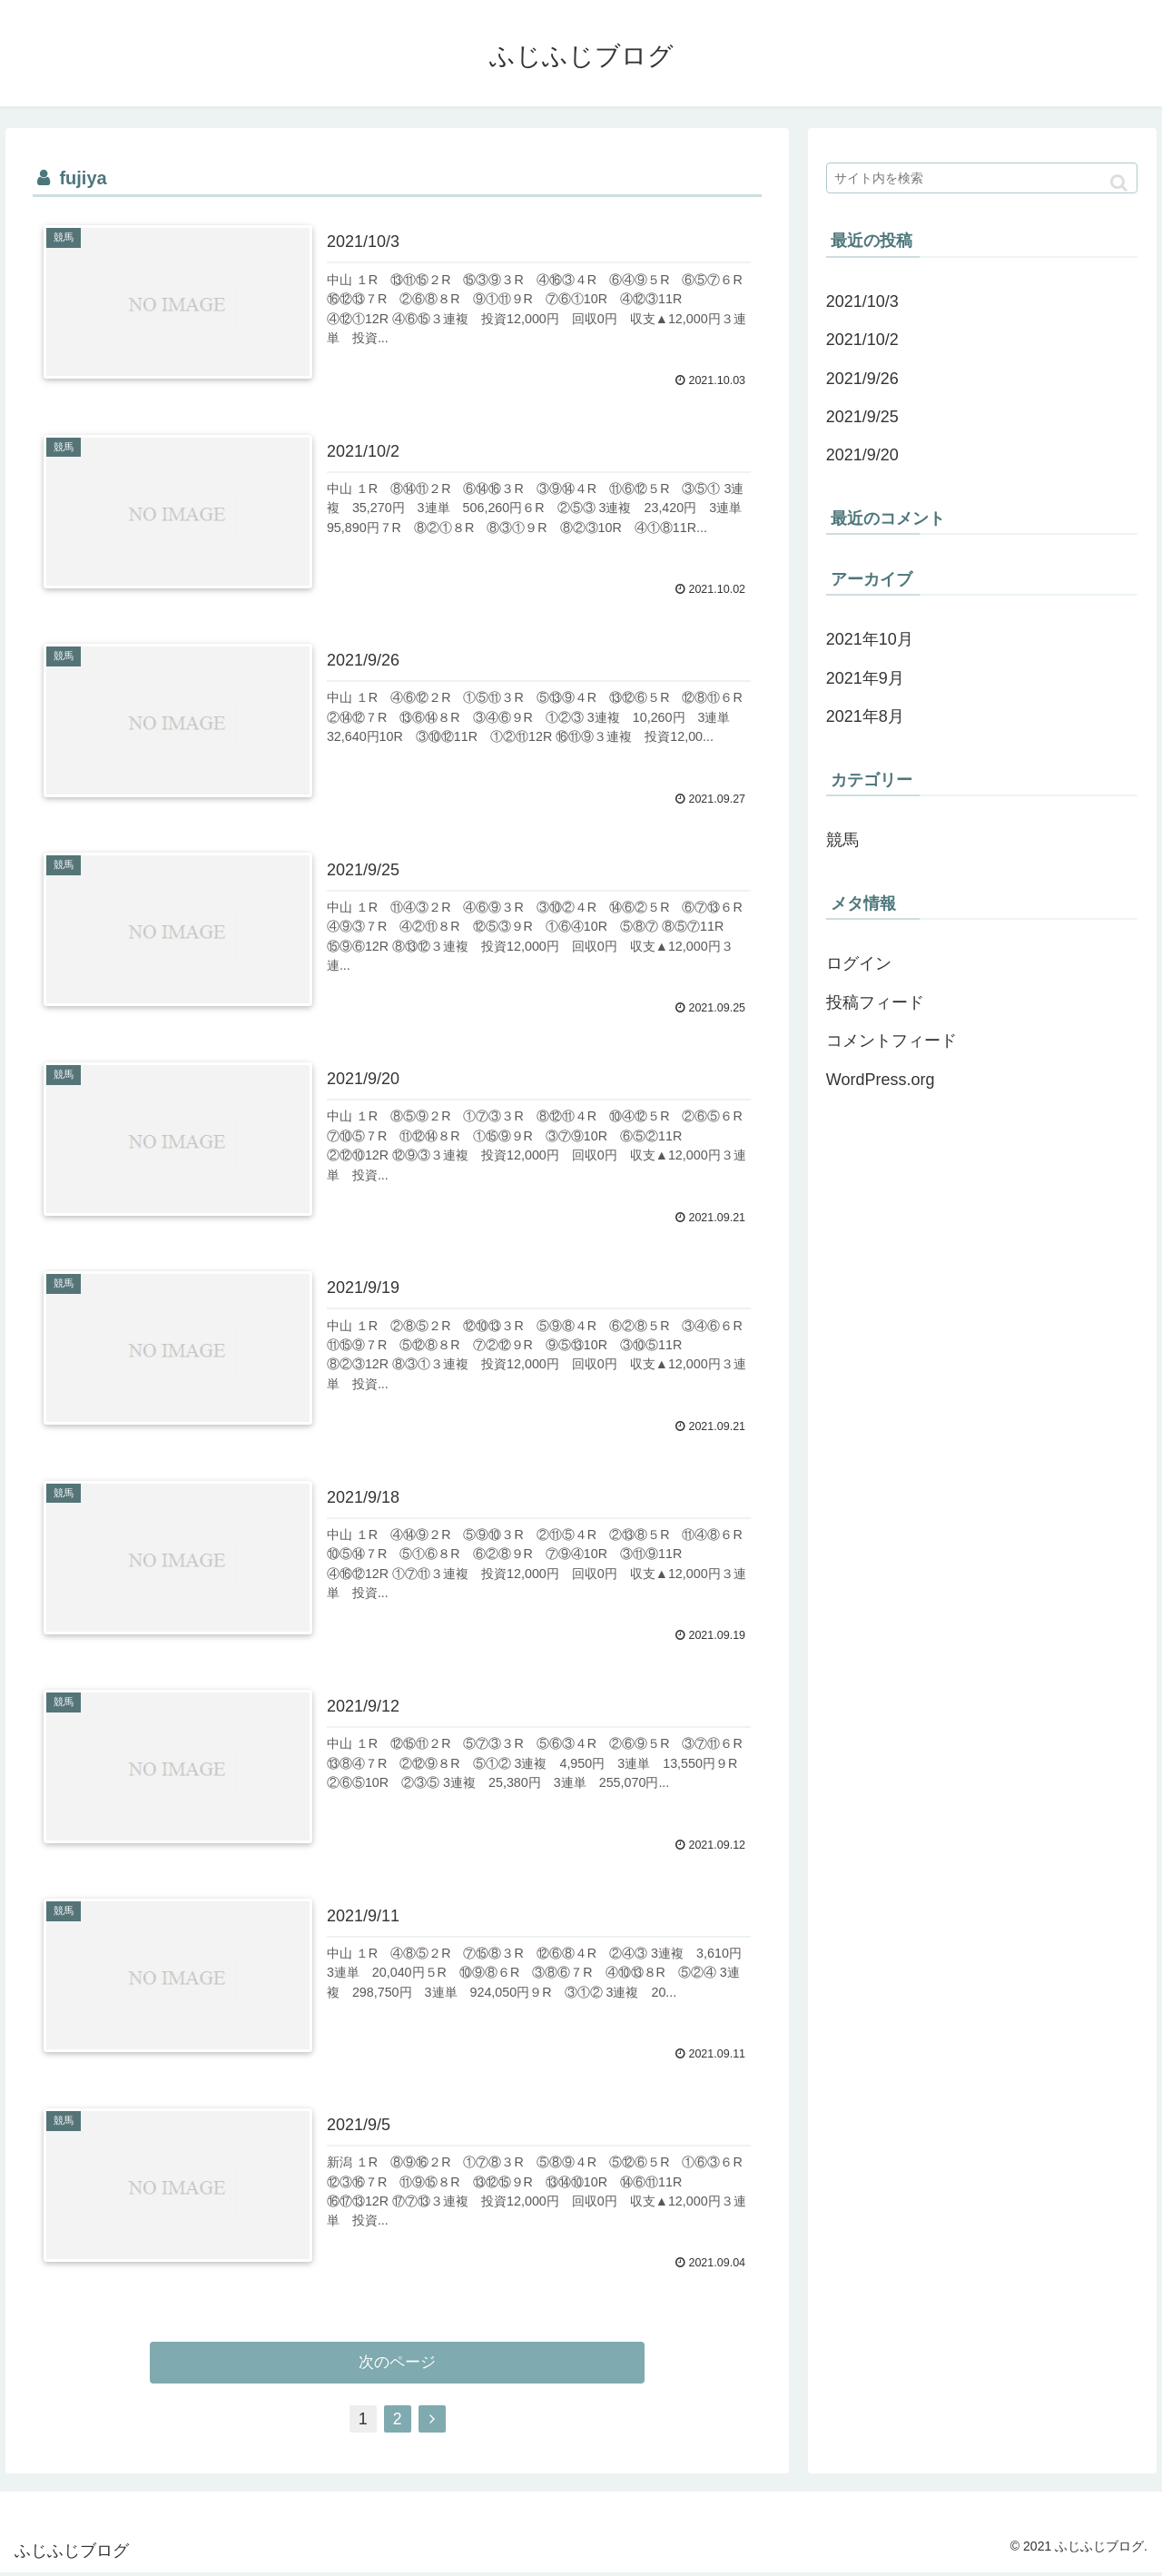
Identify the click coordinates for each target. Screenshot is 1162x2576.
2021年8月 (865, 716)
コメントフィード (891, 1040)
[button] (1119, 183)
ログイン (858, 963)
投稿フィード (875, 1002)
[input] (982, 178)
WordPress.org (880, 1080)
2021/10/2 (862, 340)
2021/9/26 (862, 379)
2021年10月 (869, 639)
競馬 (842, 840)
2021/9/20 (862, 455)
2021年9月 (865, 678)
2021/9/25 (862, 417)
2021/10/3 (862, 301)
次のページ (397, 2365)
